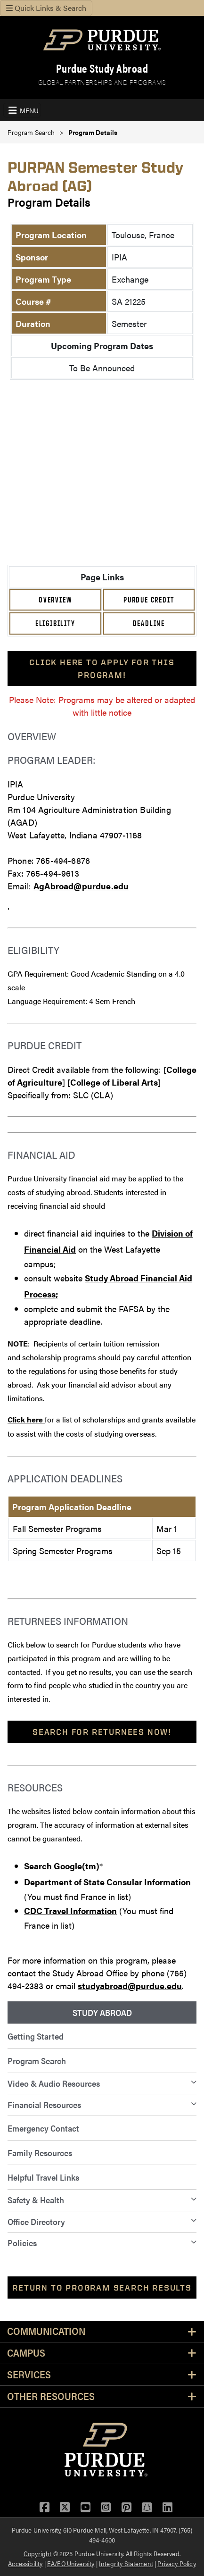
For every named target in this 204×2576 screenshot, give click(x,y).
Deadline (149, 623)
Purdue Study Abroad (102, 68)
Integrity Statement (126, 2563)
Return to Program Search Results (102, 2287)
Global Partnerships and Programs (102, 82)
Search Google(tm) (61, 1866)
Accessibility (25, 2563)
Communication (46, 2331)
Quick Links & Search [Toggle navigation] (46, 7)
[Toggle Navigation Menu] (22, 110)
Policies (22, 2243)
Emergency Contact (43, 2128)
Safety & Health (36, 2200)
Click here (26, 1419)
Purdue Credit (148, 599)
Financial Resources (44, 2104)
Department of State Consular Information (107, 1882)
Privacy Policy (176, 2563)
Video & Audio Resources (54, 2083)
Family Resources (40, 2152)
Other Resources (51, 2396)
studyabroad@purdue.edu (130, 1985)
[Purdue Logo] (102, 39)
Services (29, 2375)
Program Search (31, 132)
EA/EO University (71, 2563)
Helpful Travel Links (43, 2177)
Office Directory (36, 2221)
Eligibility (55, 623)
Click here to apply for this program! (101, 668)
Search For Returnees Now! (102, 1732)
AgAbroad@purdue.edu (81, 886)
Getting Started (36, 2036)
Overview (55, 599)
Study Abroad (102, 2012)
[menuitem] (102, 2012)
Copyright (37, 2553)
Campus (26, 2353)
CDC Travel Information (70, 1910)
